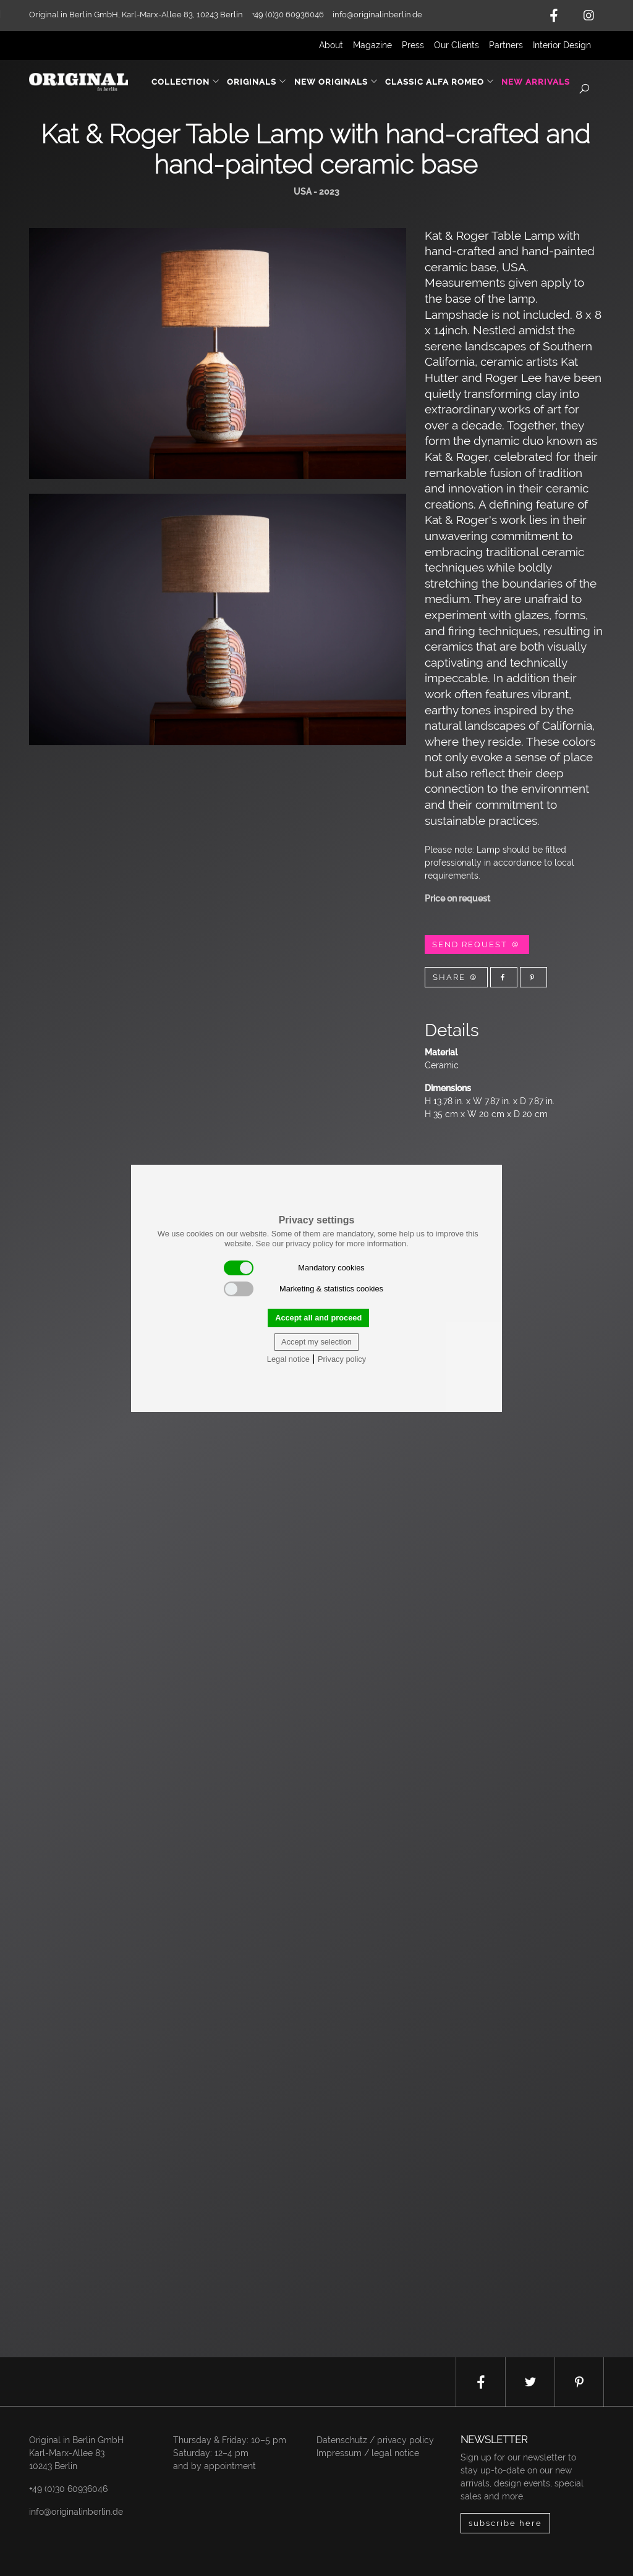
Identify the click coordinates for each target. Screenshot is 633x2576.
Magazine (372, 45)
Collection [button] (185, 82)
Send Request (477, 944)
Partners (506, 45)
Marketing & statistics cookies (303, 1289)
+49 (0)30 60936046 (68, 2489)
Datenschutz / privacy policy (375, 2440)
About (331, 45)
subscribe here (505, 2523)
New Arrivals (535, 82)
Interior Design (562, 45)
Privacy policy (342, 1359)
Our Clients (456, 45)
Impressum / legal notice (367, 2453)
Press (413, 45)
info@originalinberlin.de (377, 14)
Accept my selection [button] (316, 1341)
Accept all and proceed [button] (318, 1317)
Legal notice (288, 1359)
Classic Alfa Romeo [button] (440, 82)
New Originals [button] (336, 82)
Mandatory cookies (294, 1268)
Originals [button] (257, 82)
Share (456, 977)
